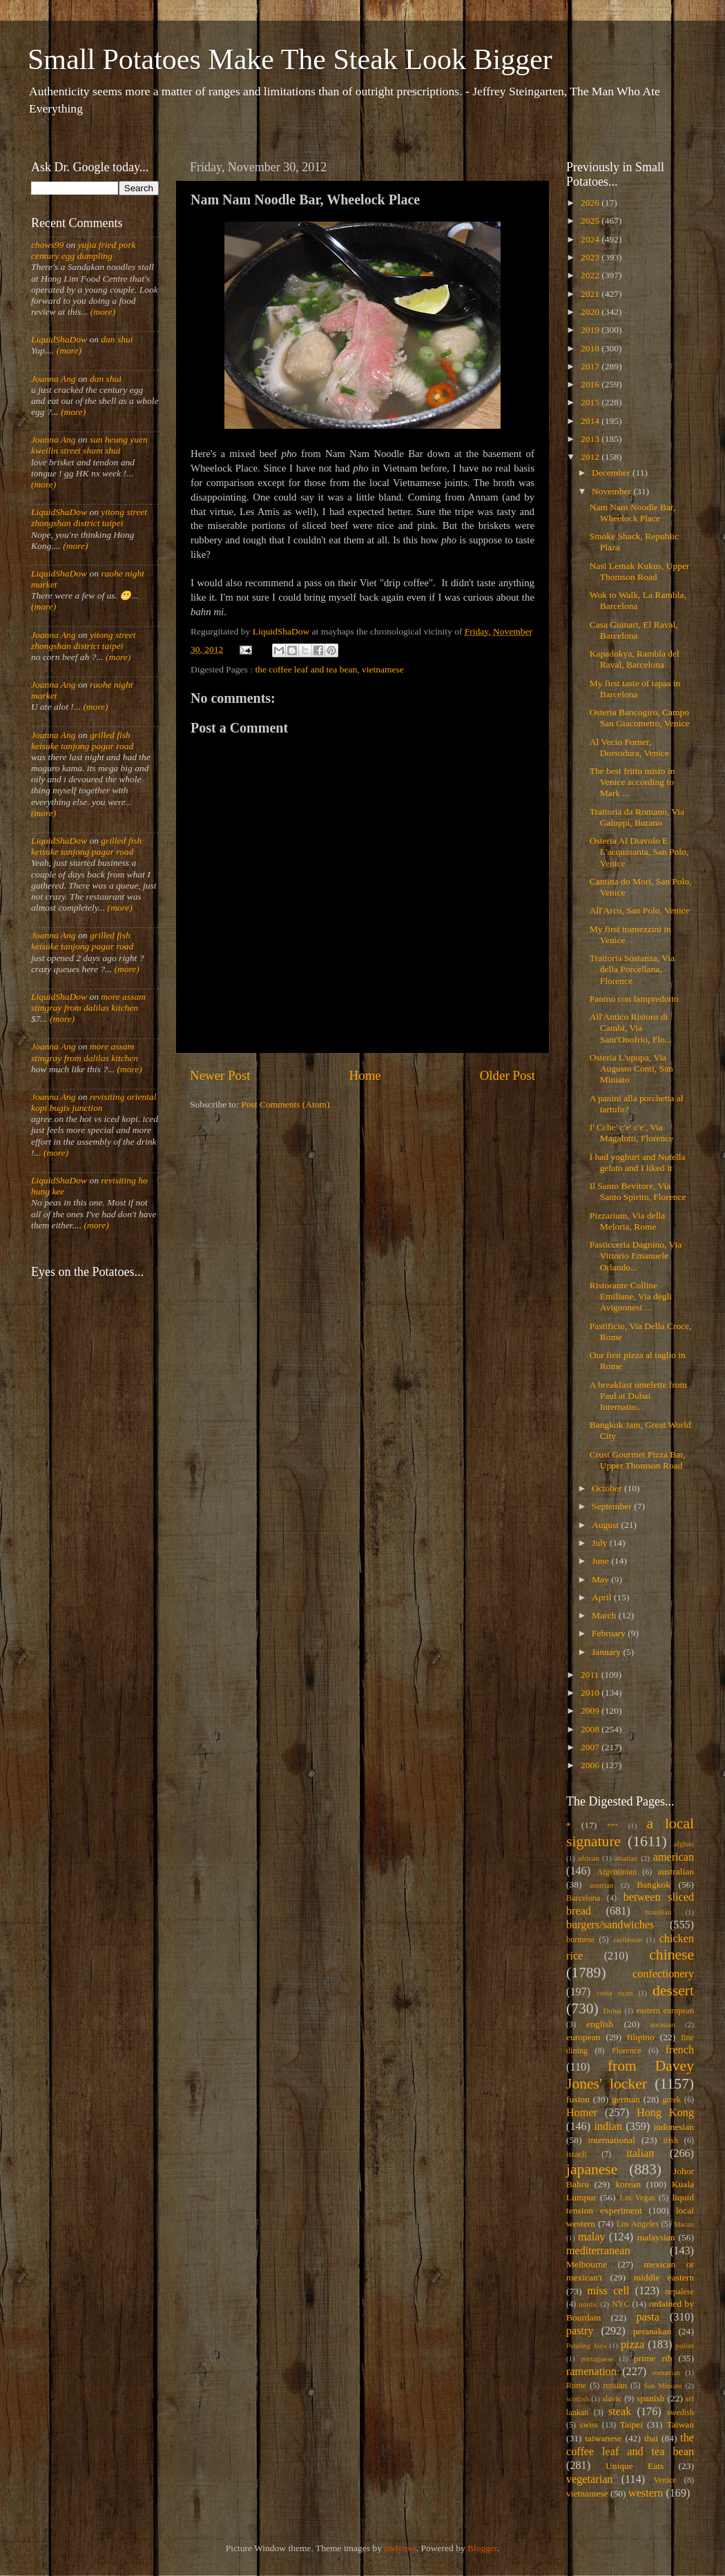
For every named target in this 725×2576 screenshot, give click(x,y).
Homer (581, 2113)
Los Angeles (638, 2224)
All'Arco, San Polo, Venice (640, 910)
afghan (684, 1843)
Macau (684, 2224)
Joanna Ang (53, 379)
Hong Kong (665, 2113)
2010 (591, 1692)
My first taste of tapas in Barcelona (635, 688)
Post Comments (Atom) (285, 1104)
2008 (591, 1729)
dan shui (117, 339)
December (612, 472)
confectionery (663, 1974)
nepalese (679, 2291)
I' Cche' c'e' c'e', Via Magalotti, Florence (631, 1132)
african (589, 1858)
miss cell (608, 2291)
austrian (601, 1885)
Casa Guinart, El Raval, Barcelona (634, 630)
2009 (591, 1710)
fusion (578, 2099)
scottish (577, 2398)
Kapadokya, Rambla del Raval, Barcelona (634, 659)
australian (676, 1871)
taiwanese (603, 2438)
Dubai (612, 2010)
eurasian (662, 2024)
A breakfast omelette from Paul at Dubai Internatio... (638, 1395)
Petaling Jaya (586, 2345)
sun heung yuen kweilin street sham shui (89, 445)
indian (607, 2126)
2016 (591, 384)
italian (640, 2153)
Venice (665, 2480)
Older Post (507, 1075)
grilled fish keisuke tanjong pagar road (82, 740)
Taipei (632, 2424)
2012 (591, 457)
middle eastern (664, 2277)
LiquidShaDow (59, 339)
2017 (591, 366)
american (673, 1857)
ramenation (591, 2371)
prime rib (653, 2358)
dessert (673, 1990)
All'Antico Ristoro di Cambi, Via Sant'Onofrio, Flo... (631, 1027)
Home (365, 1075)
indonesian (674, 2127)
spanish (651, 2398)
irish (671, 2140)
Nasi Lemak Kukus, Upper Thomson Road (640, 571)
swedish (680, 2412)
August (606, 1525)
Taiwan (680, 2424)
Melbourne (586, 2264)
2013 (591, 439)
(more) (101, 312)
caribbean (627, 1939)
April (603, 1597)
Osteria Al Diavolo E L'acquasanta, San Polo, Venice (639, 851)
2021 (591, 294)
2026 (591, 202)
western (645, 2493)
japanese (591, 2169)
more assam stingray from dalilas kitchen (88, 1002)
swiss (589, 2425)
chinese (671, 1954)
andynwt (400, 2548)
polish (685, 2345)
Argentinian (617, 1872)
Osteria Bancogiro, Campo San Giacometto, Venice (640, 717)
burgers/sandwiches (610, 1925)
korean (628, 2184)
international (611, 2140)
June (601, 1561)
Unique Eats (635, 2466)
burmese (580, 1939)
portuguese (597, 2358)
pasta (648, 2317)
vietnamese (383, 669)
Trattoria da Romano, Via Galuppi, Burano (637, 817)
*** (612, 1825)
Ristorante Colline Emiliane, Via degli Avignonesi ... (631, 1296)
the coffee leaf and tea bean (306, 669)
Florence (626, 2050)
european (583, 2037)
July (601, 1543)
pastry (580, 2331)
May (601, 1579)
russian (614, 2385)
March (605, 1615)
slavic (611, 2398)
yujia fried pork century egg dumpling (83, 250)
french (680, 2050)
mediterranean (598, 2251)
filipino (641, 2037)
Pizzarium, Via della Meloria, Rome (628, 1221)
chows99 (47, 245)
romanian (666, 2372)
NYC (621, 2304)
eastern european (665, 2010)
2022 (591, 275)
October (608, 1488)
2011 (591, 1674)
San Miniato (663, 2385)
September (613, 1506)
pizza (632, 2344)
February (610, 1633)
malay (592, 2237)
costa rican (614, 1992)
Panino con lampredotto (634, 999)
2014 (591, 421)
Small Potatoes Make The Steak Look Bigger (290, 59)
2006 (591, 1765)
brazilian (658, 1912)
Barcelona (583, 1898)
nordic (588, 2304)
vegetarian (589, 2479)
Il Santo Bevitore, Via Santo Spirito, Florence (638, 1191)
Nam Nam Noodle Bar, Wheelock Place (633, 512)
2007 (591, 1747)
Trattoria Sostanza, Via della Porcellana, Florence (632, 969)
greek (671, 2099)
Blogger (482, 2548)
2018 (591, 348)
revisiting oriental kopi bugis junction (94, 1102)
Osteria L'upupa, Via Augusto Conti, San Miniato (631, 1068)
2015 (591, 402)
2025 (591, 220)
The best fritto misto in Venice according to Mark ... (632, 782)
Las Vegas (637, 2197)
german (625, 2099)
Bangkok (653, 1884)
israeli (576, 2154)
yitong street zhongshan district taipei (89, 517)
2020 (591, 312)
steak (619, 2411)
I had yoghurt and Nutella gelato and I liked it (638, 1162)
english (599, 2024)
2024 (591, 239)
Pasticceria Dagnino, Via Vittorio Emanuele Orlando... (636, 1255)
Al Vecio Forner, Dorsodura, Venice (629, 747)
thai (651, 2438)
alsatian (626, 1858)
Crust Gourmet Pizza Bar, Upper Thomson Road (638, 1460)
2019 (591, 330)
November (612, 491)
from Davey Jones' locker (630, 2074)
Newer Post (220, 1075)
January (607, 1652)
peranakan (652, 2331)
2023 (591, 257)
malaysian (656, 2237)
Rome (576, 2385)
